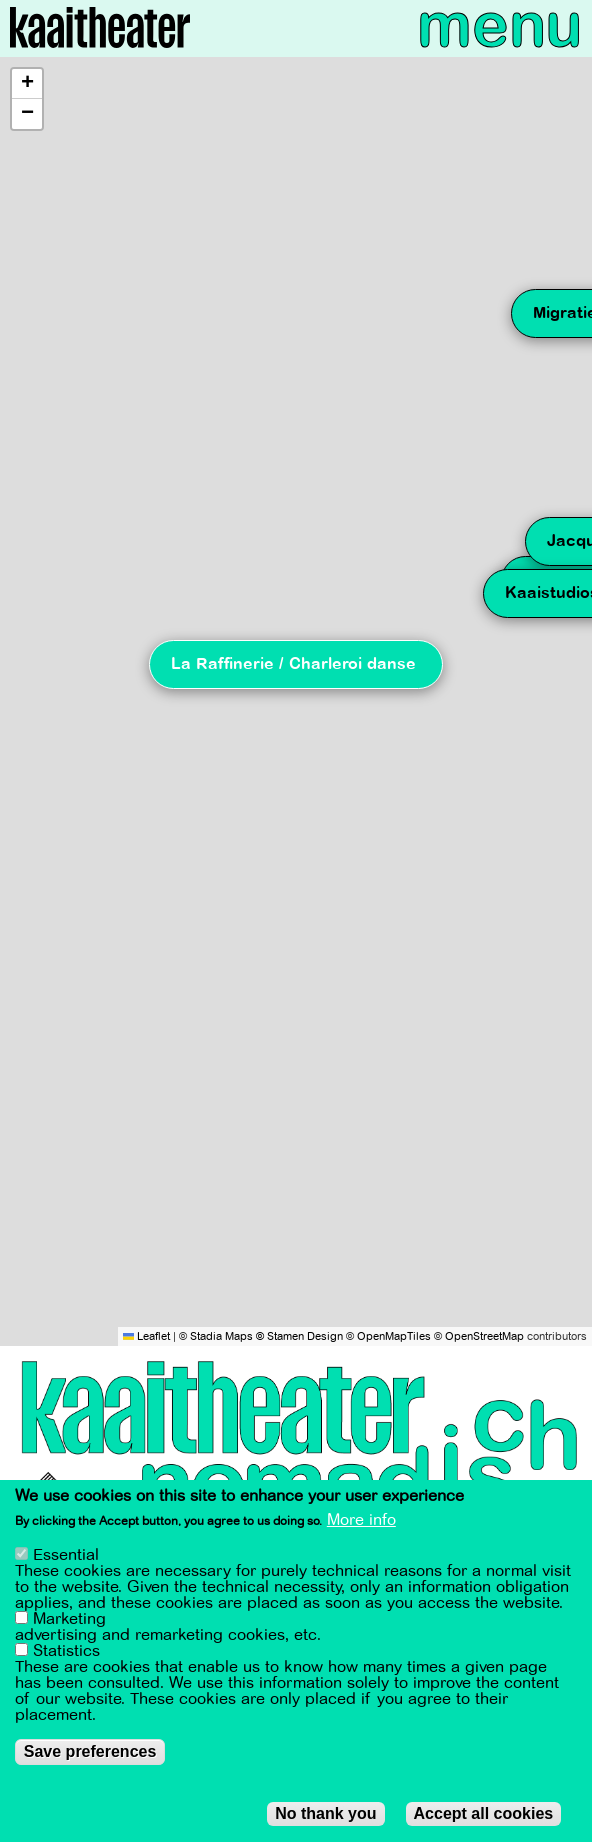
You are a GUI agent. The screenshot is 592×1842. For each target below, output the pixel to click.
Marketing (69, 1619)
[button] (27, 84)
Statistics (66, 1651)
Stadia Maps (221, 1336)
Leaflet (146, 1336)
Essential (66, 1555)
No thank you (325, 1813)
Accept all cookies (484, 1813)
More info (361, 1520)
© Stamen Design (299, 1336)
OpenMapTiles (394, 1336)
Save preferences (90, 1751)
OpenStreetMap (484, 1336)
